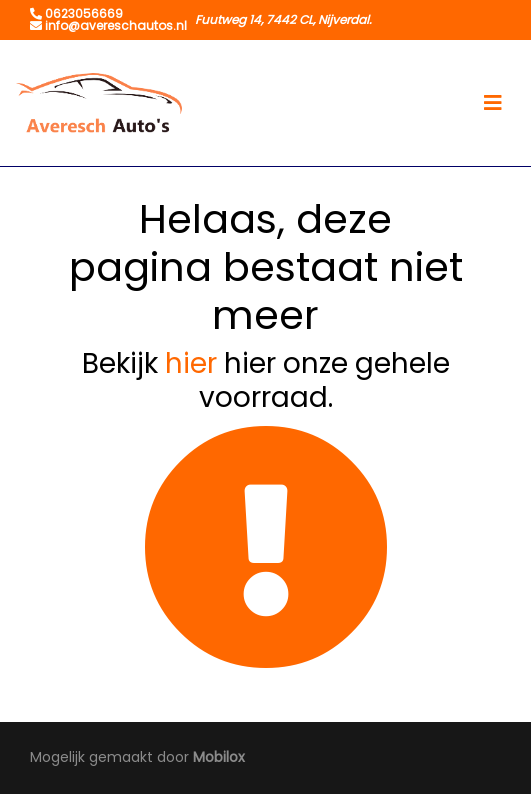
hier (191, 363)
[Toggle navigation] (493, 103)
